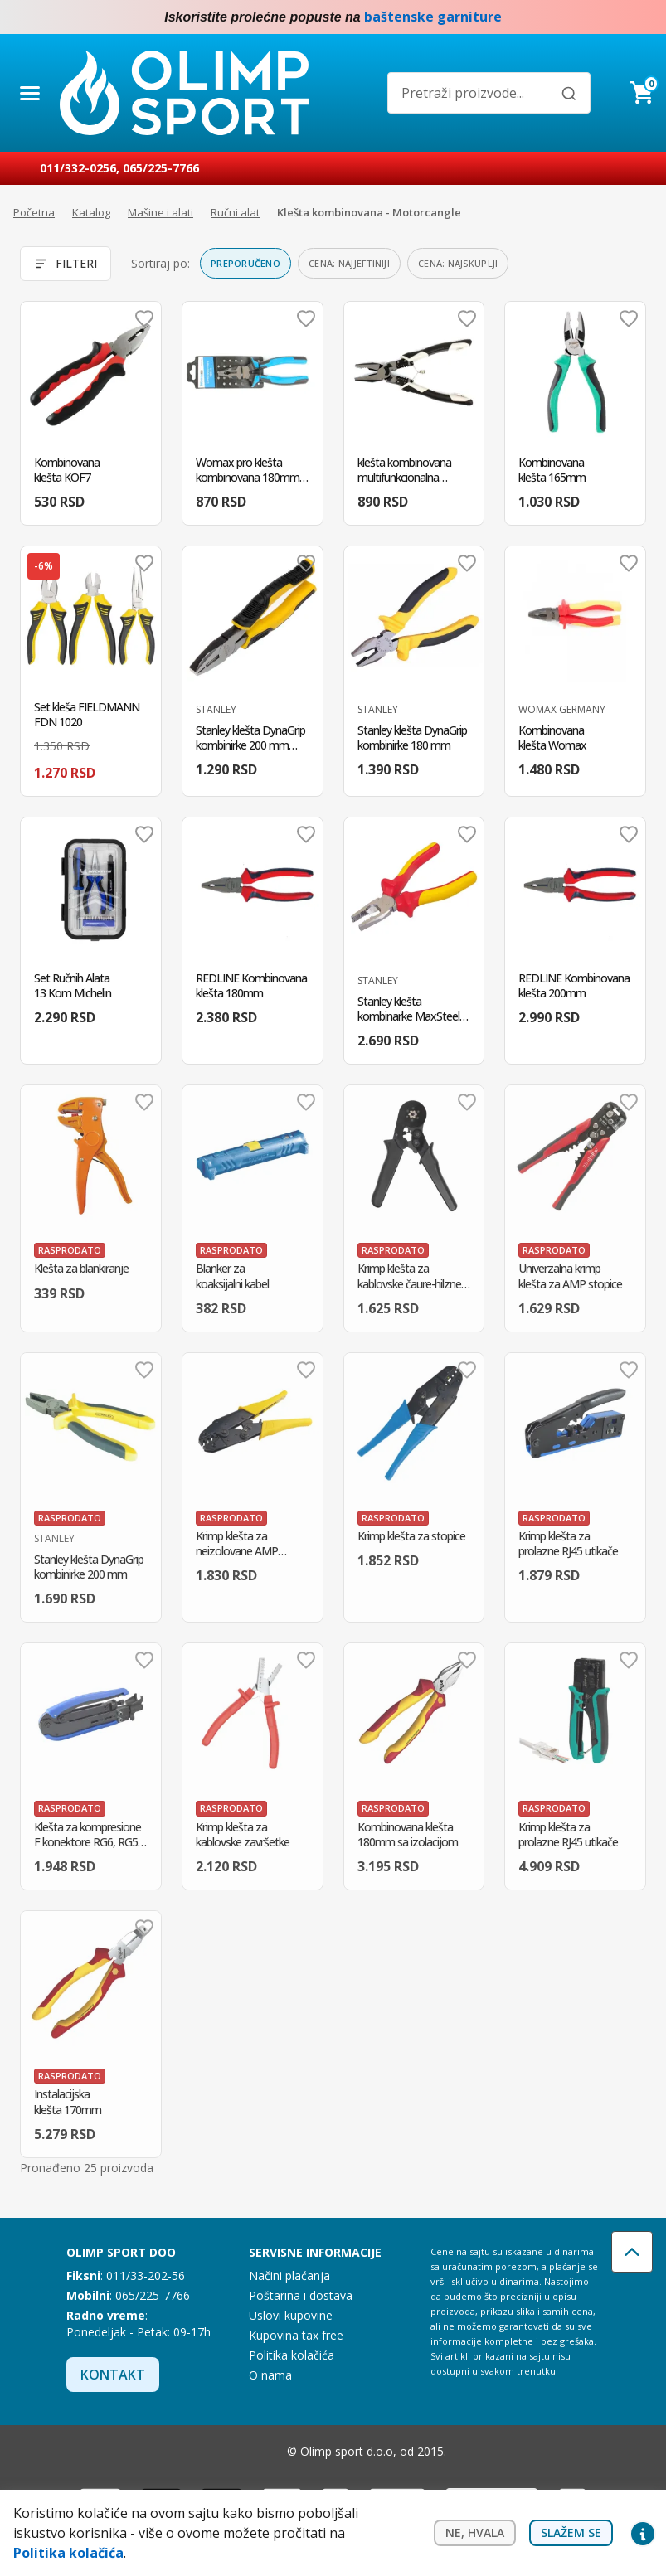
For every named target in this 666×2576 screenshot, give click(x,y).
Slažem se (571, 2532)
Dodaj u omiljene (144, 318)
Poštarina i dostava (300, 2295)
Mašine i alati (160, 212)
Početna (34, 212)
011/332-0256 (78, 168)
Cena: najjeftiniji (349, 263)
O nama (270, 2375)
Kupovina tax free (296, 2335)
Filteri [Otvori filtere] (65, 263)
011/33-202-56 (145, 2275)
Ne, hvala (474, 2532)
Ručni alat (235, 212)
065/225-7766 (161, 168)
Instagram (643, 17)
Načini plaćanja (289, 2275)
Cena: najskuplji (458, 263)
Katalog (91, 212)
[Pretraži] (569, 94)
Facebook (610, 17)
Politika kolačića (291, 2355)
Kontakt (112, 2374)
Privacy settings (643, 2533)
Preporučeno (245, 263)
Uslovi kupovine (291, 2315)
